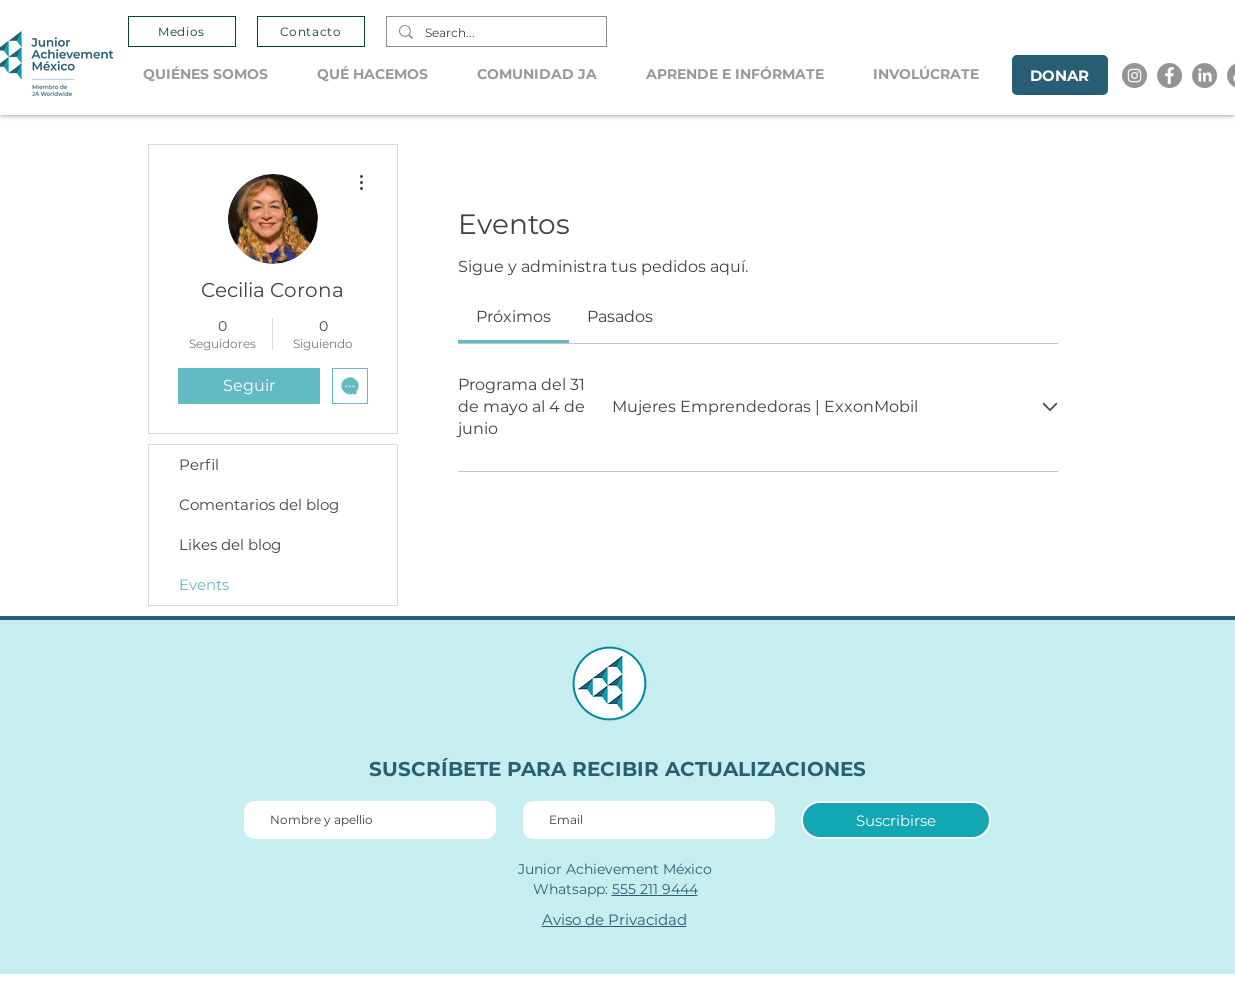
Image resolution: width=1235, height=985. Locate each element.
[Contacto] (311, 31)
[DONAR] (1060, 75)
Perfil (199, 464)
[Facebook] (1169, 75)
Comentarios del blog (259, 504)
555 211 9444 (655, 889)
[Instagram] (1134, 75)
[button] (215, 74)
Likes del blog (230, 544)
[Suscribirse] (896, 820)
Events (204, 584)
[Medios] (182, 31)
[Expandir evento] (1050, 407)
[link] (513, 316)
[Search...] (494, 33)
